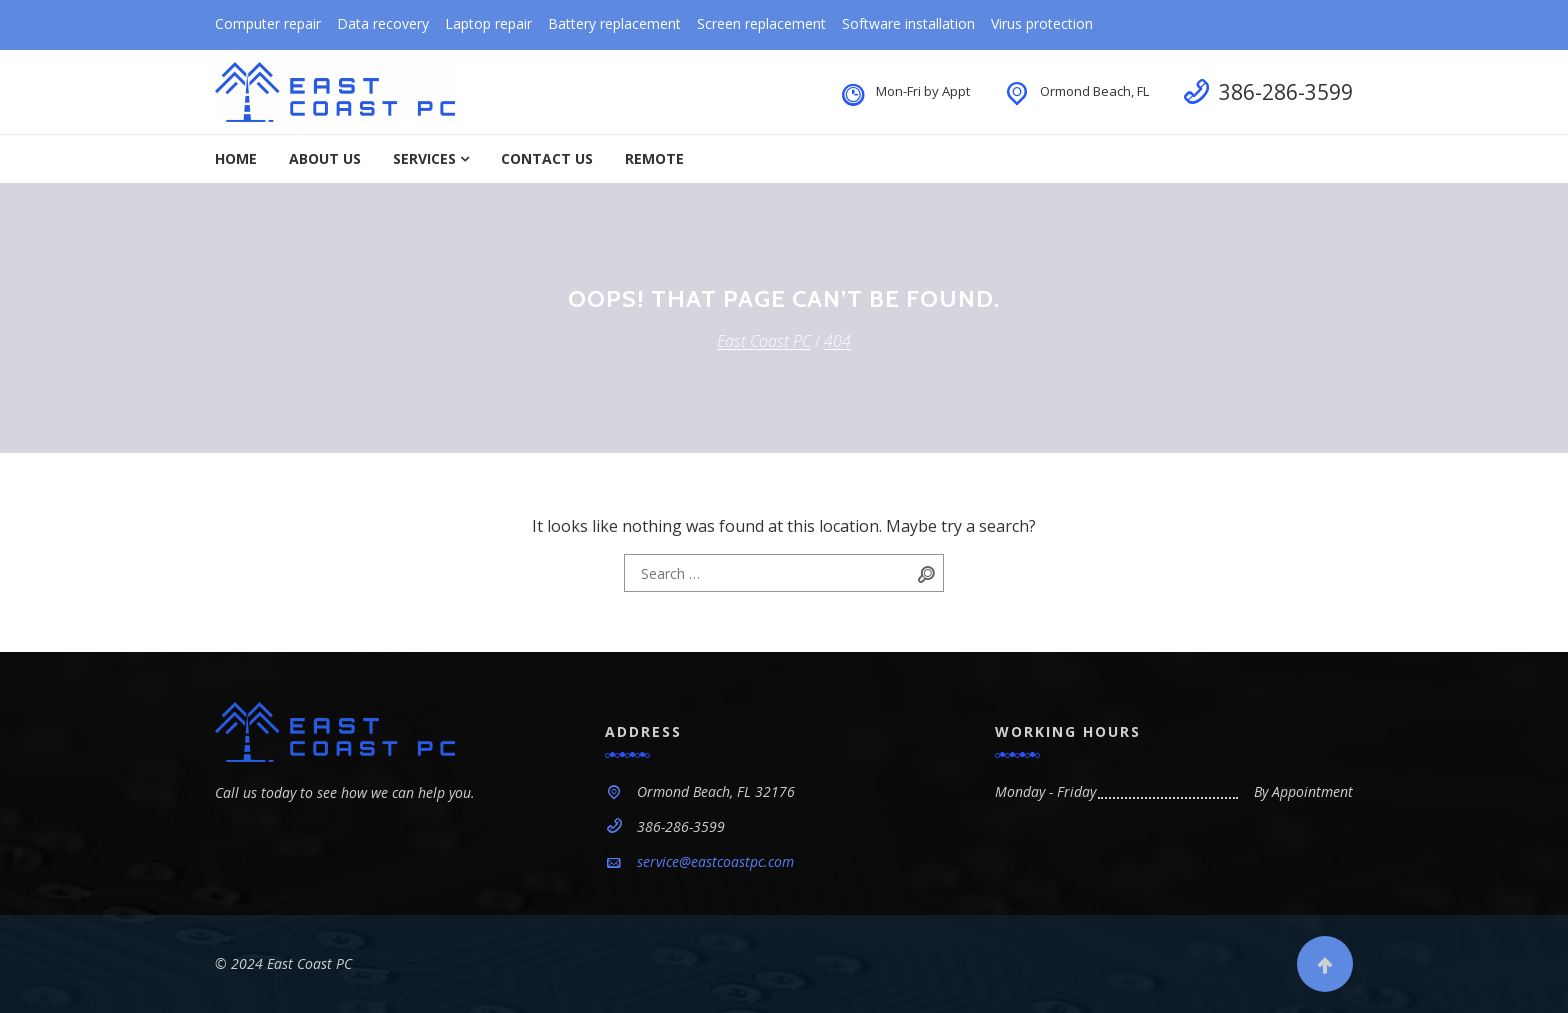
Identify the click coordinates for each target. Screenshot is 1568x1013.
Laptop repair (488, 23)
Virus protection (1042, 23)
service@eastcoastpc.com (715, 861)
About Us (325, 158)
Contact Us (547, 158)
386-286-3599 (1286, 92)
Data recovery (383, 23)
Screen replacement (761, 23)
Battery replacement (614, 23)
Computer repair (268, 23)
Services (424, 158)
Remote (654, 158)
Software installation (908, 23)
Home (236, 158)
